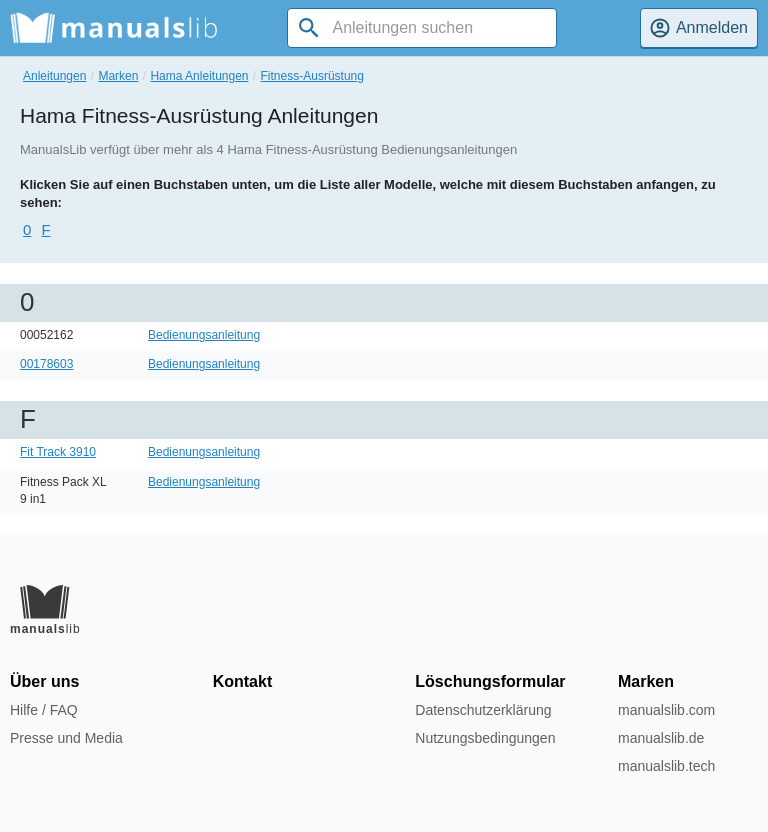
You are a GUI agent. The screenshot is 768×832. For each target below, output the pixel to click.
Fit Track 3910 (58, 452)
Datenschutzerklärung (483, 710)
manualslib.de (661, 738)
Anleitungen (54, 76)
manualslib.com (666, 710)
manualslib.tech (666, 766)
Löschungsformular (490, 681)
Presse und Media (66, 738)
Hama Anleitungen (199, 76)
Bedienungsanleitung (204, 335)
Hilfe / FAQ (44, 710)
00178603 (46, 364)
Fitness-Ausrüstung (312, 76)
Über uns (44, 681)
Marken (118, 76)
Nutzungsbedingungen (485, 738)
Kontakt (243, 681)
